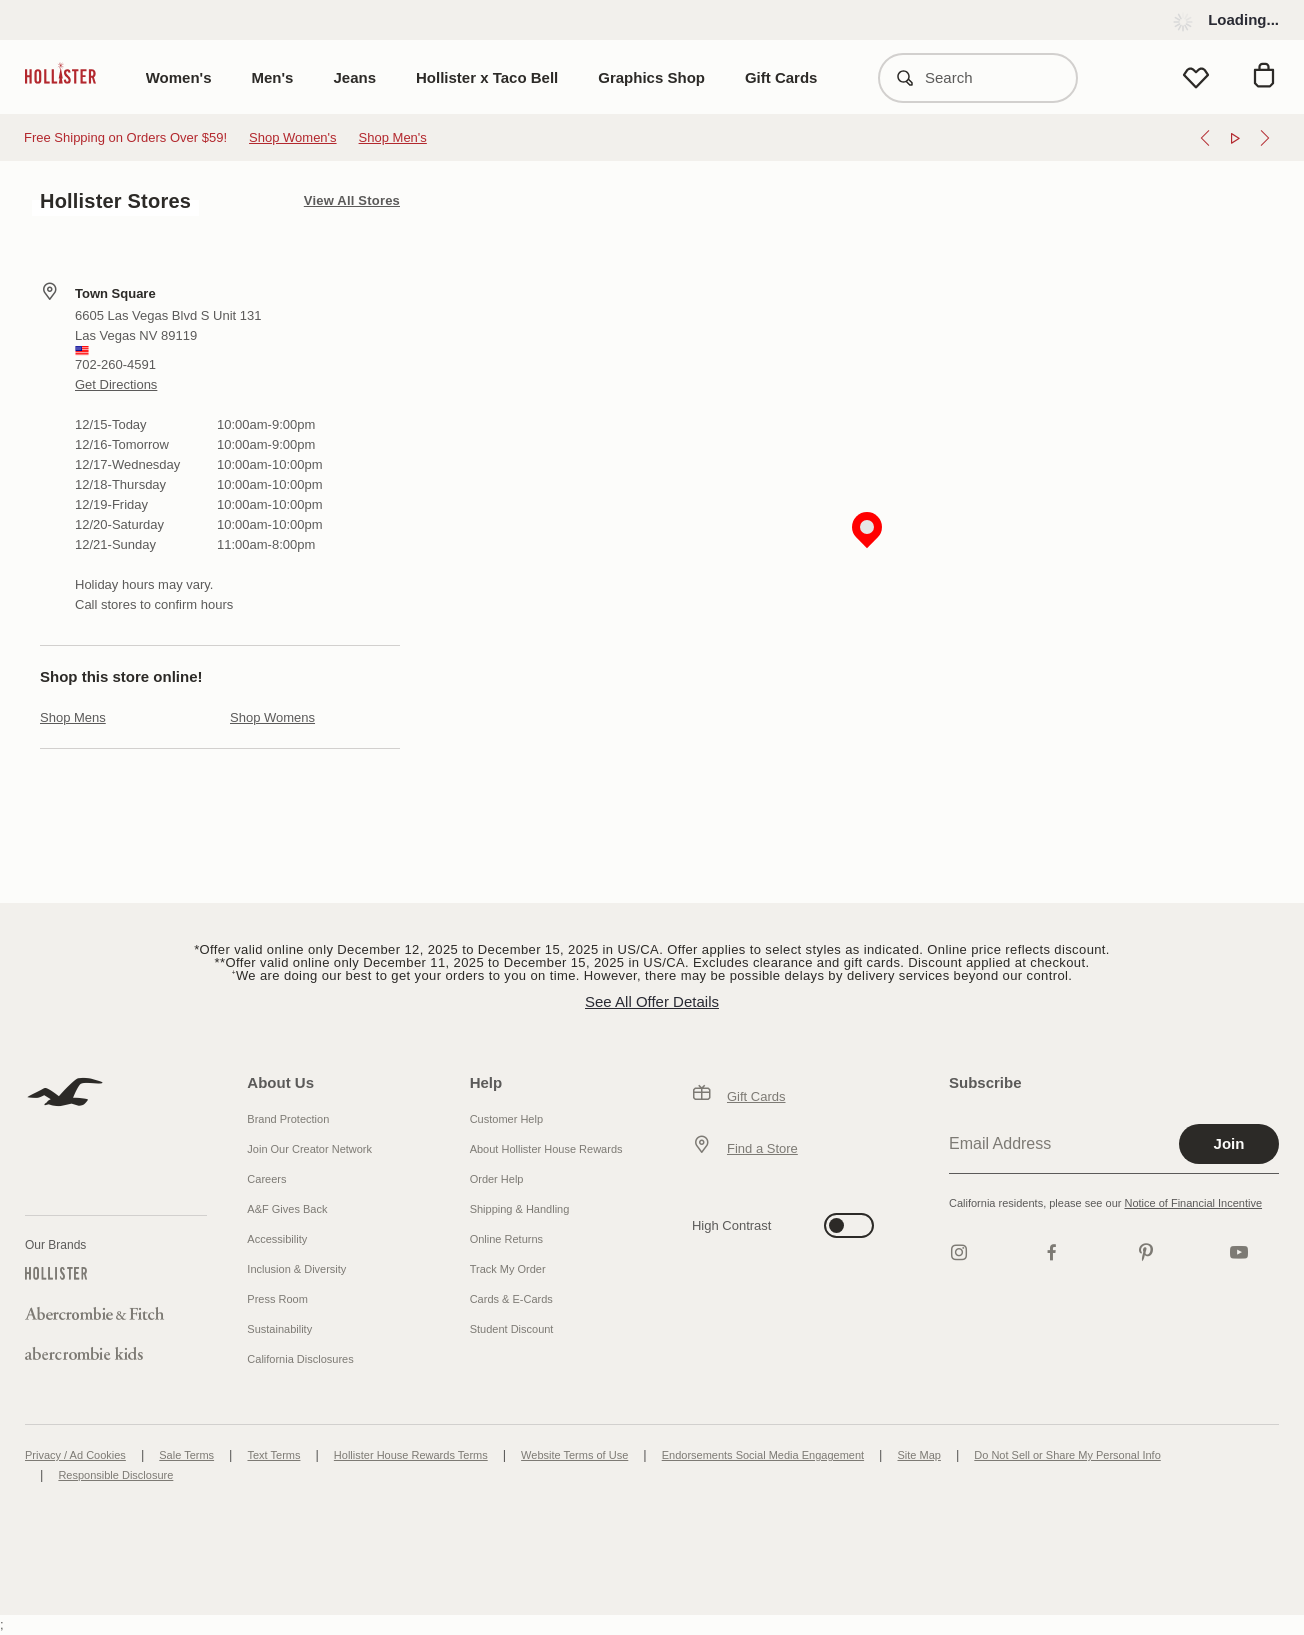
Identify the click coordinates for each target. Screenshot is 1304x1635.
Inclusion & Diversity (296, 1269)
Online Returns (506, 1239)
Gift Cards (781, 77)
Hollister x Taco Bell (487, 77)
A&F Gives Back (287, 1209)
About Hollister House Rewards (546, 1149)
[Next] (1265, 138)
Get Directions (116, 384)
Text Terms (273, 1455)
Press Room (277, 1299)
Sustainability (279, 1329)
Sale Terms (186, 1455)
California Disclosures (300, 1359)
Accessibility (277, 1239)
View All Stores (352, 200)
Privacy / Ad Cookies (75, 1455)
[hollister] (70, 77)
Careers (266, 1179)
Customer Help (506, 1119)
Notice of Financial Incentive (1193, 1203)
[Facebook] (1052, 1252)
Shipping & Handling (520, 1209)
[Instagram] (959, 1252)
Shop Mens (73, 717)
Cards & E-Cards (511, 1299)
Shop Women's (293, 137)
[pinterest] (1146, 1252)
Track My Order (508, 1269)
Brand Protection (288, 1119)
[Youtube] (1239, 1252)
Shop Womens (272, 717)
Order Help (497, 1179)
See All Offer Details (652, 1001)
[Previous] (1205, 138)
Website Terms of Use (574, 1455)
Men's (273, 77)
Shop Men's (393, 137)
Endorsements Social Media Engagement (763, 1455)
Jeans (354, 77)
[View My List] (1196, 77)
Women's (179, 77)
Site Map (918, 1455)
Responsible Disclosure (115, 1475)
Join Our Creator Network (309, 1149)
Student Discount (512, 1329)
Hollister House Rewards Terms (411, 1455)
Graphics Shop (651, 77)
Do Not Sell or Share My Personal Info (1067, 1455)
